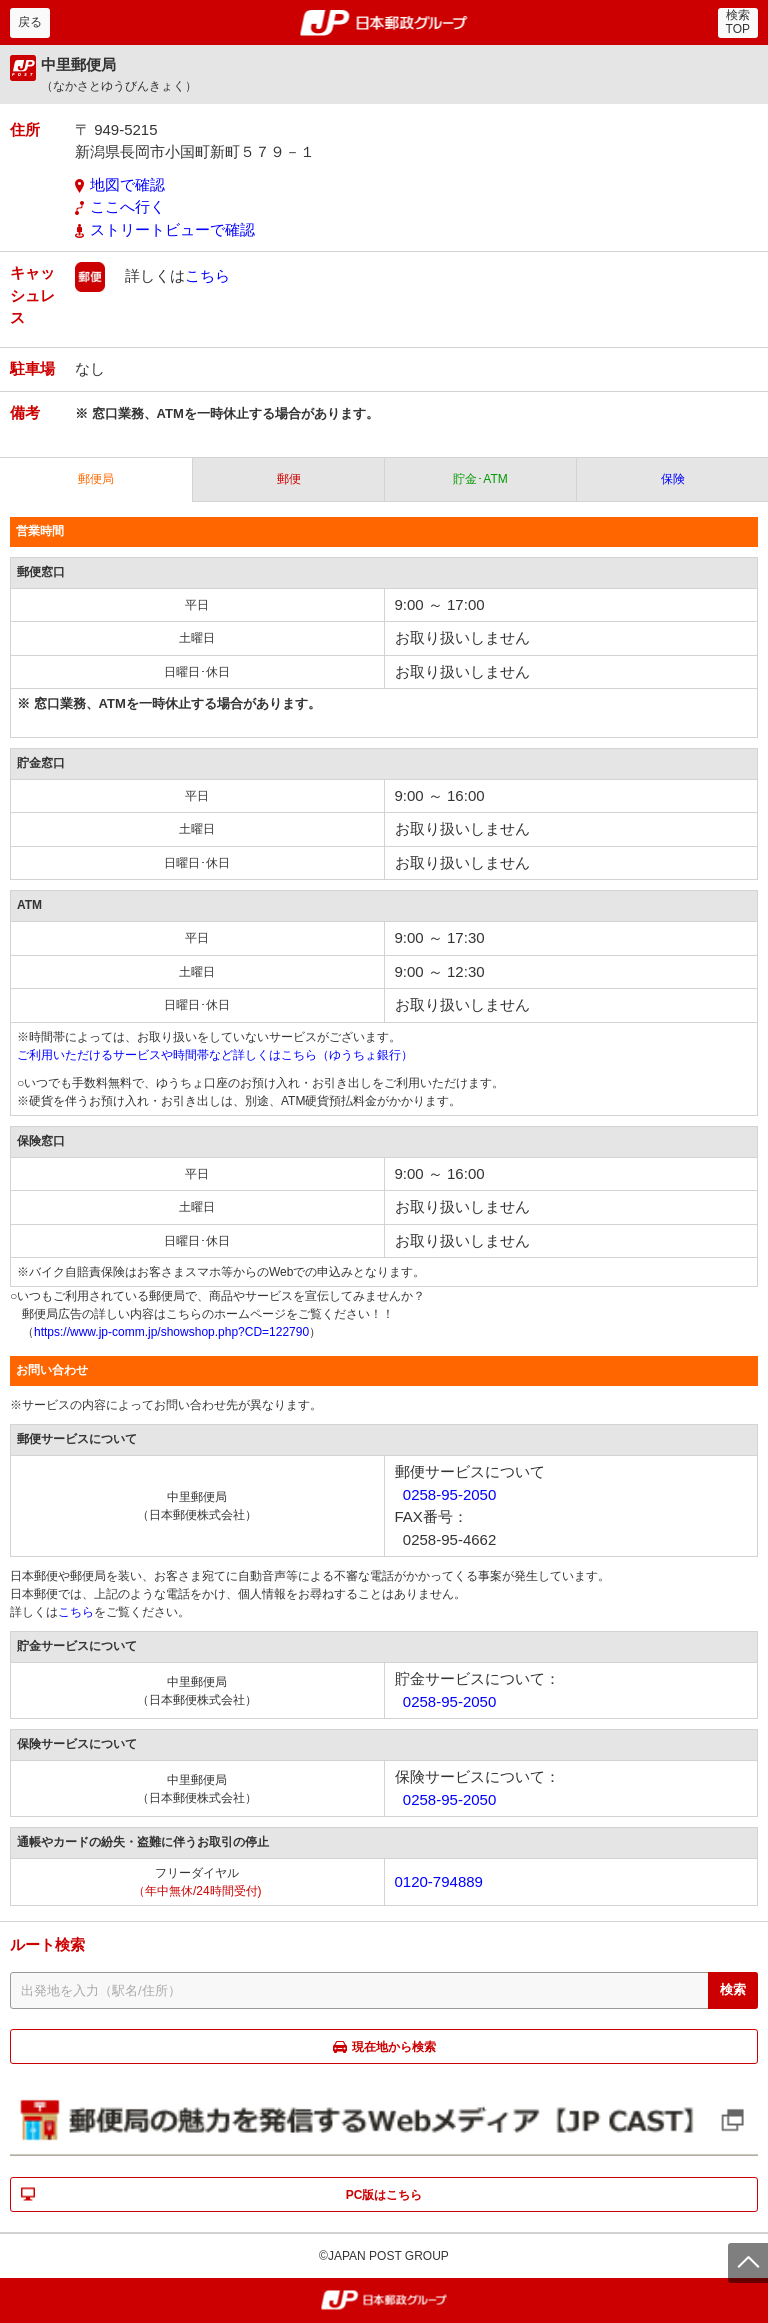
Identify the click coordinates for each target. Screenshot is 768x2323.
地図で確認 (127, 184)
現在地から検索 (394, 2047)
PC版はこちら (384, 2195)
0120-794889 (439, 1881)
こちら (207, 275)
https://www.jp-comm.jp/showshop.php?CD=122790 (171, 1332)
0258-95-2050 (449, 1494)
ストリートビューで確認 (172, 229)
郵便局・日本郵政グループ (384, 23)
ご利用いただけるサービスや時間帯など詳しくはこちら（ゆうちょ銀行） (215, 1055)
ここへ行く (127, 206)
